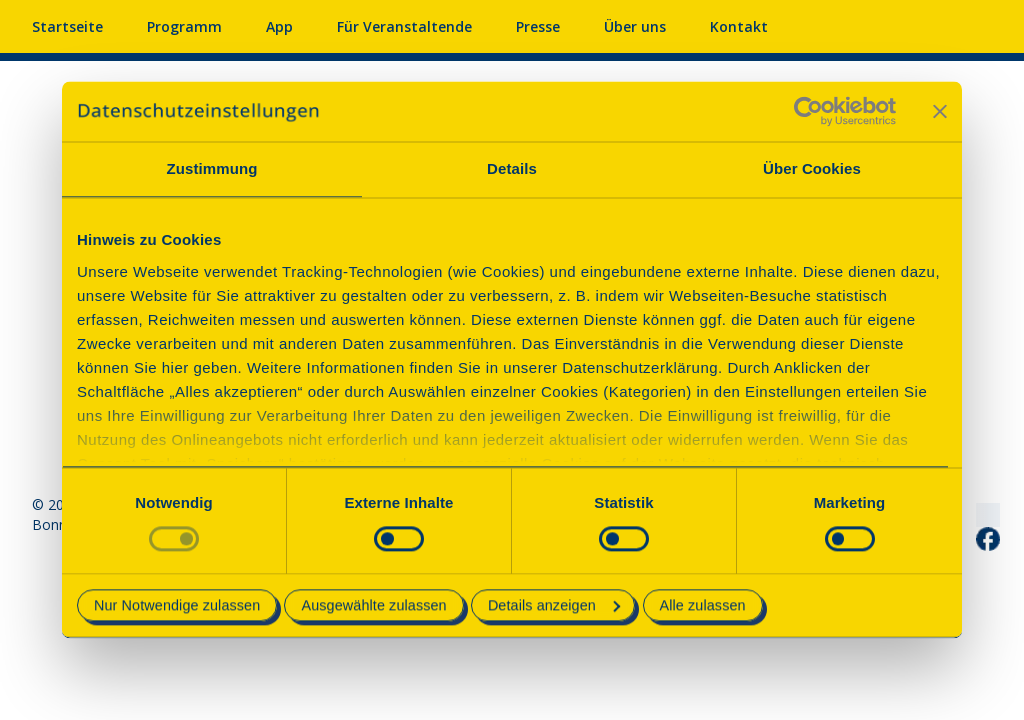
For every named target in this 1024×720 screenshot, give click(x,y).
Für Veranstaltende (404, 26)
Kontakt (739, 26)
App (279, 26)
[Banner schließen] (940, 111)
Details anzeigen (554, 606)
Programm (184, 26)
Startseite (67, 26)
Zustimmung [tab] (212, 168)
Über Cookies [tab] (812, 168)
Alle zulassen (703, 606)
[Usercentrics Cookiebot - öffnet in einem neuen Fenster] (808, 111)
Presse (538, 26)
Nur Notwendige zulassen (177, 606)
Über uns (635, 26)
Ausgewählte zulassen (373, 606)
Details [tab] (512, 168)
